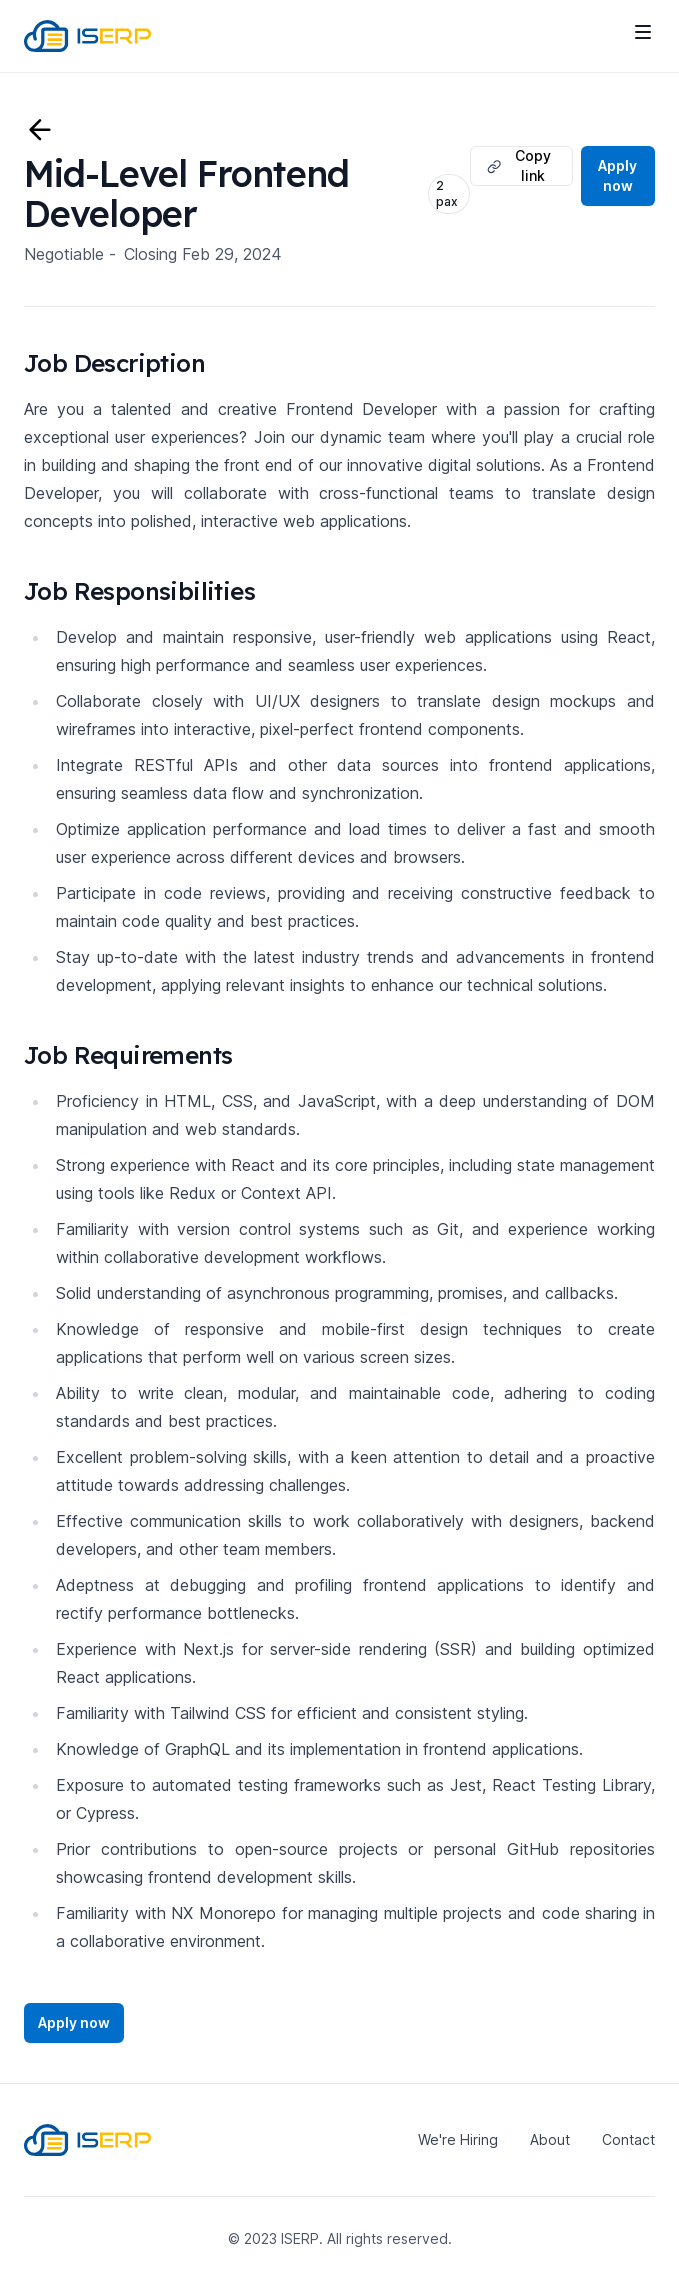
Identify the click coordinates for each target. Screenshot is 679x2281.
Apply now (617, 175)
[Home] (87, 36)
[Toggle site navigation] (643, 32)
